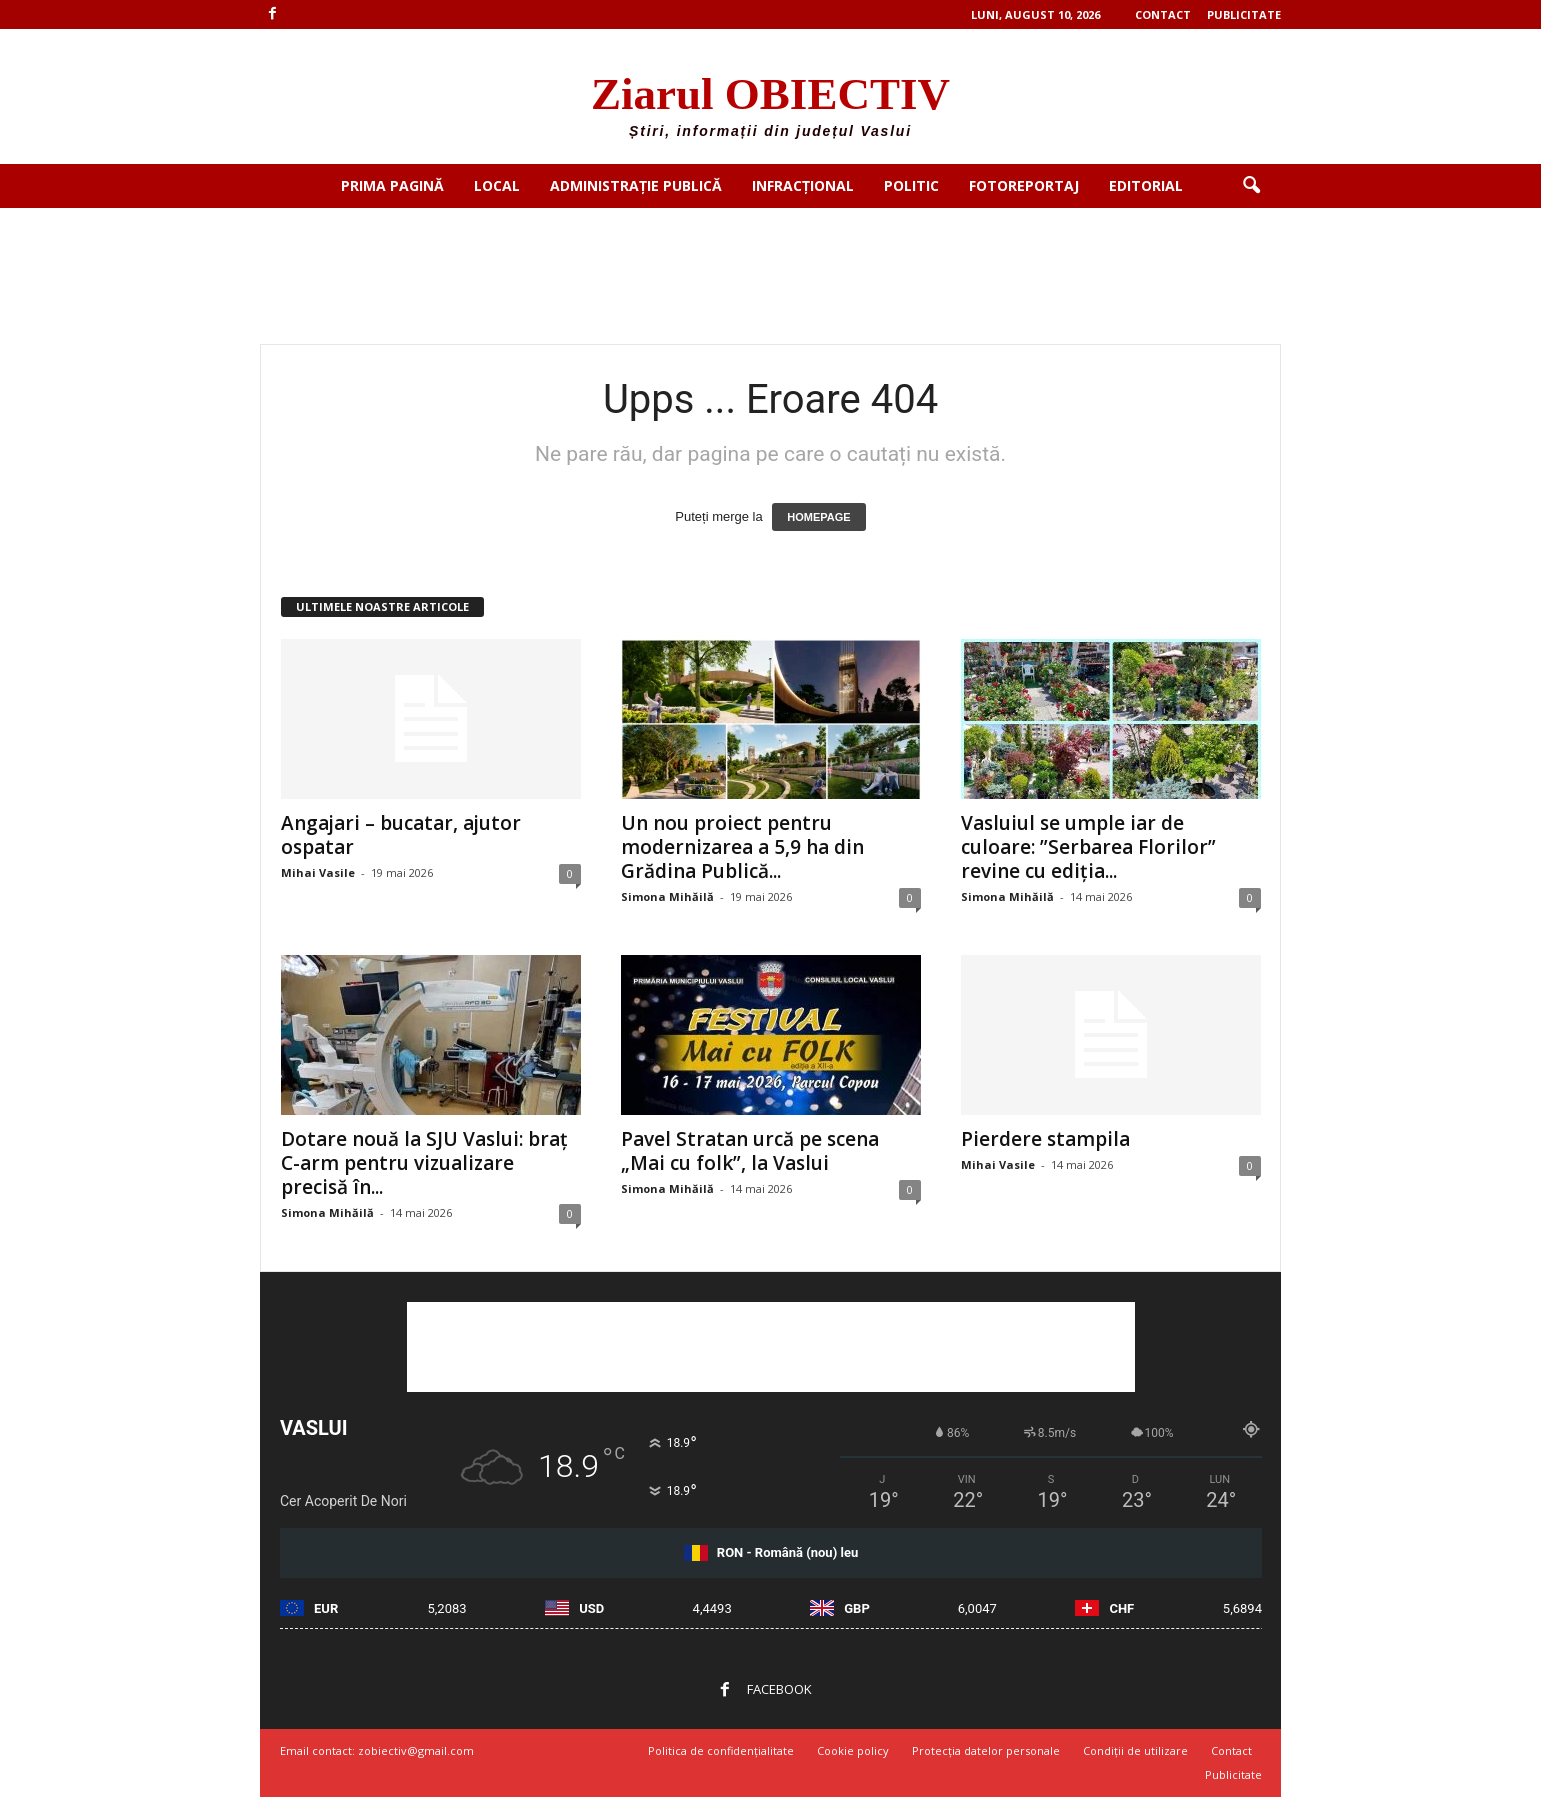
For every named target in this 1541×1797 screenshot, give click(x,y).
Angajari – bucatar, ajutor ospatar (401, 835)
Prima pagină (392, 185)
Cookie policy (853, 1750)
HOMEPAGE (818, 517)
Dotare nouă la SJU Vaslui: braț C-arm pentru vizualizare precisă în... (424, 1163)
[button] (1251, 186)
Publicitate (1244, 14)
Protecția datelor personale (986, 1750)
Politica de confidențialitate (721, 1750)
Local (497, 185)
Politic (911, 185)
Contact (1163, 14)
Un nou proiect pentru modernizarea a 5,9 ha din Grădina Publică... (742, 847)
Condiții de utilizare (1135, 1750)
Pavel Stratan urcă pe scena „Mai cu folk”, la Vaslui (750, 1151)
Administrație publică (636, 185)
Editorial (1146, 185)
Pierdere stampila (1045, 1139)
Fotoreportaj (1024, 185)
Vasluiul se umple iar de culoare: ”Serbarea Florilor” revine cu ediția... (1088, 847)
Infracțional (803, 185)
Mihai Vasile (318, 872)
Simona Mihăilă (667, 896)
